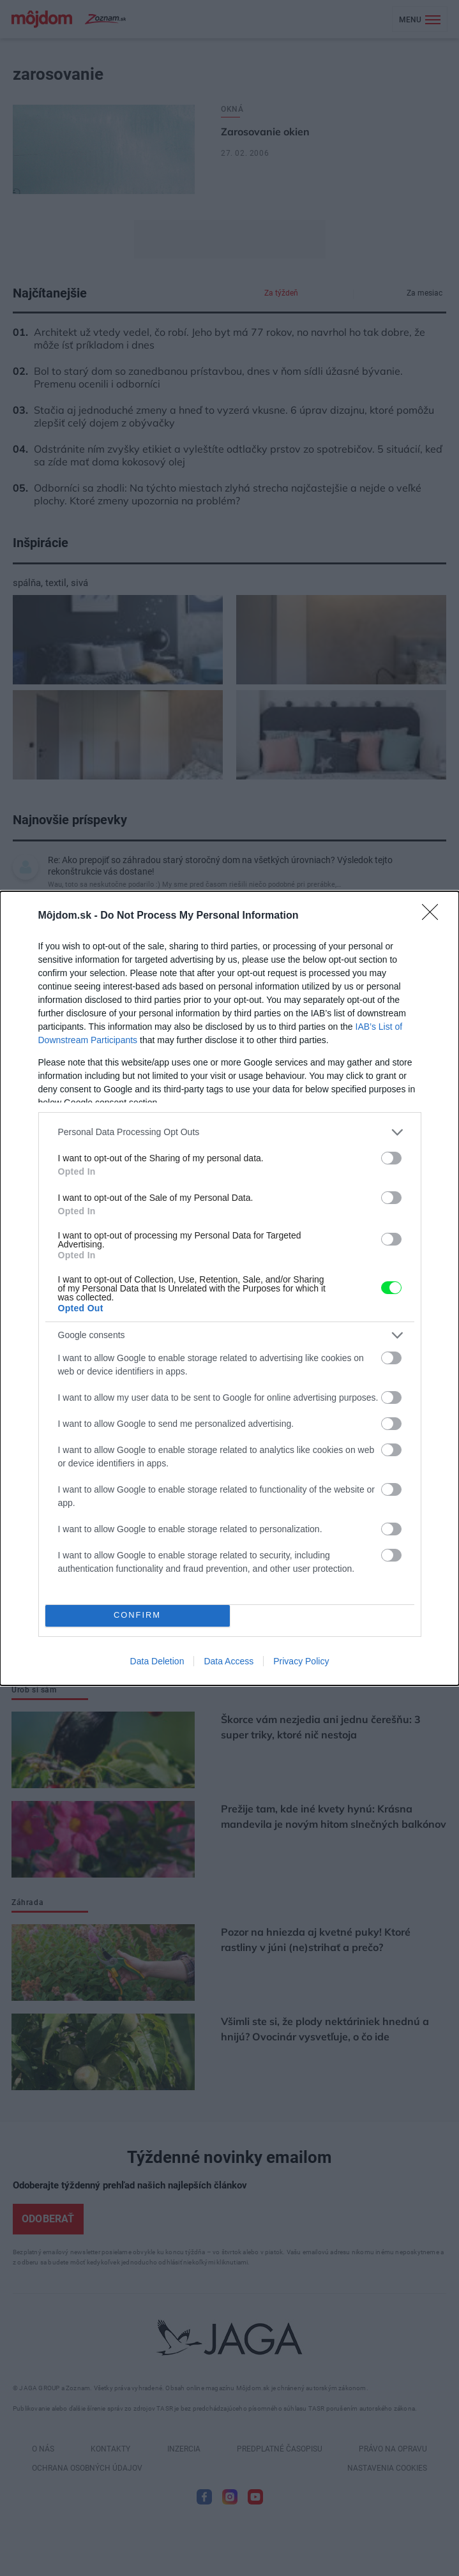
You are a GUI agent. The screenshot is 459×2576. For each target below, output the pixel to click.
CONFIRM (138, 1615)
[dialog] (229, 1288)
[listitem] (230, 1132)
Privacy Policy (301, 1661)
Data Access (228, 1661)
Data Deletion (157, 1661)
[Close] (434, 916)
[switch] (391, 1158)
